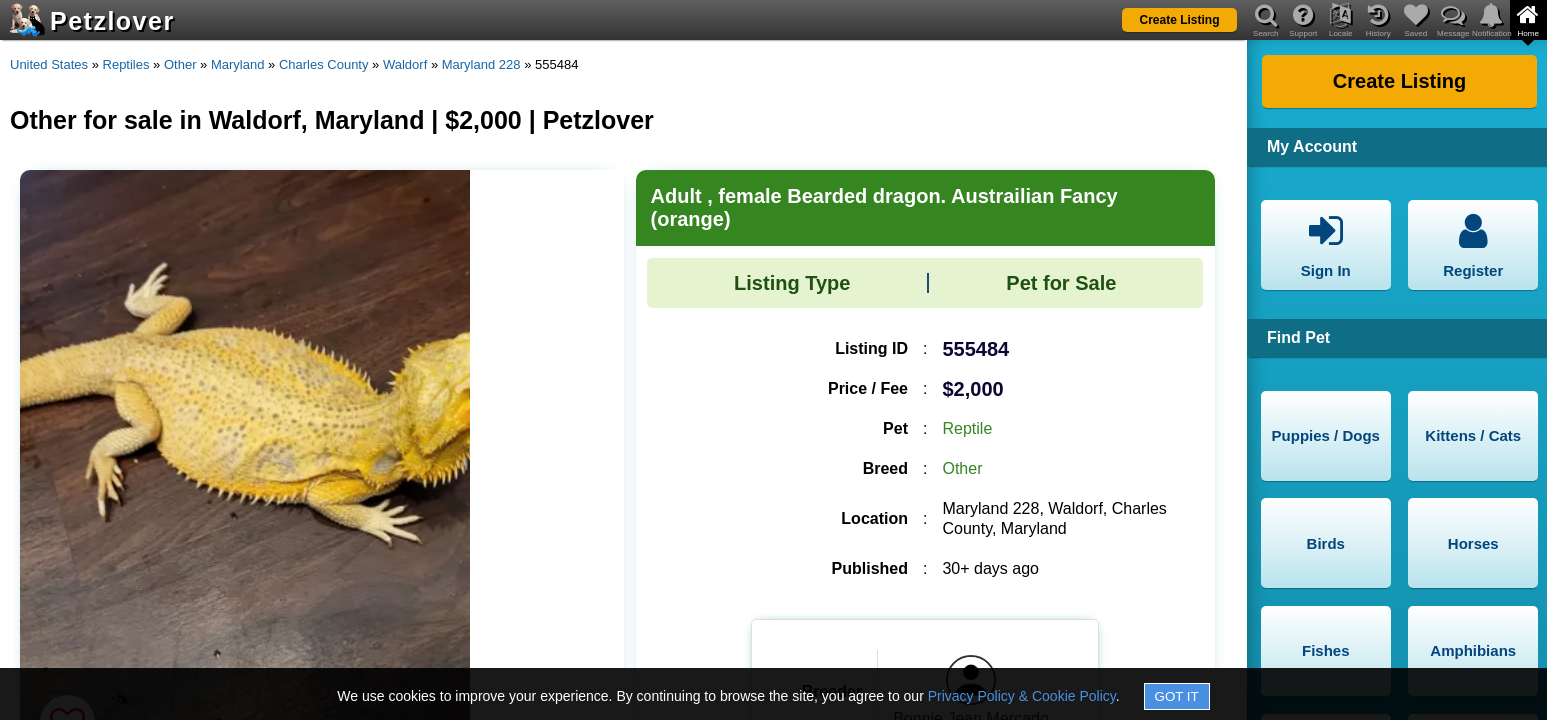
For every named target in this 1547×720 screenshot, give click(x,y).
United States (49, 64)
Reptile (967, 428)
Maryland (237, 64)
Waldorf (405, 64)
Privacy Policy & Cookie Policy (1022, 696)
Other (180, 64)
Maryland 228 (481, 64)
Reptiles (126, 64)
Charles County (324, 64)
